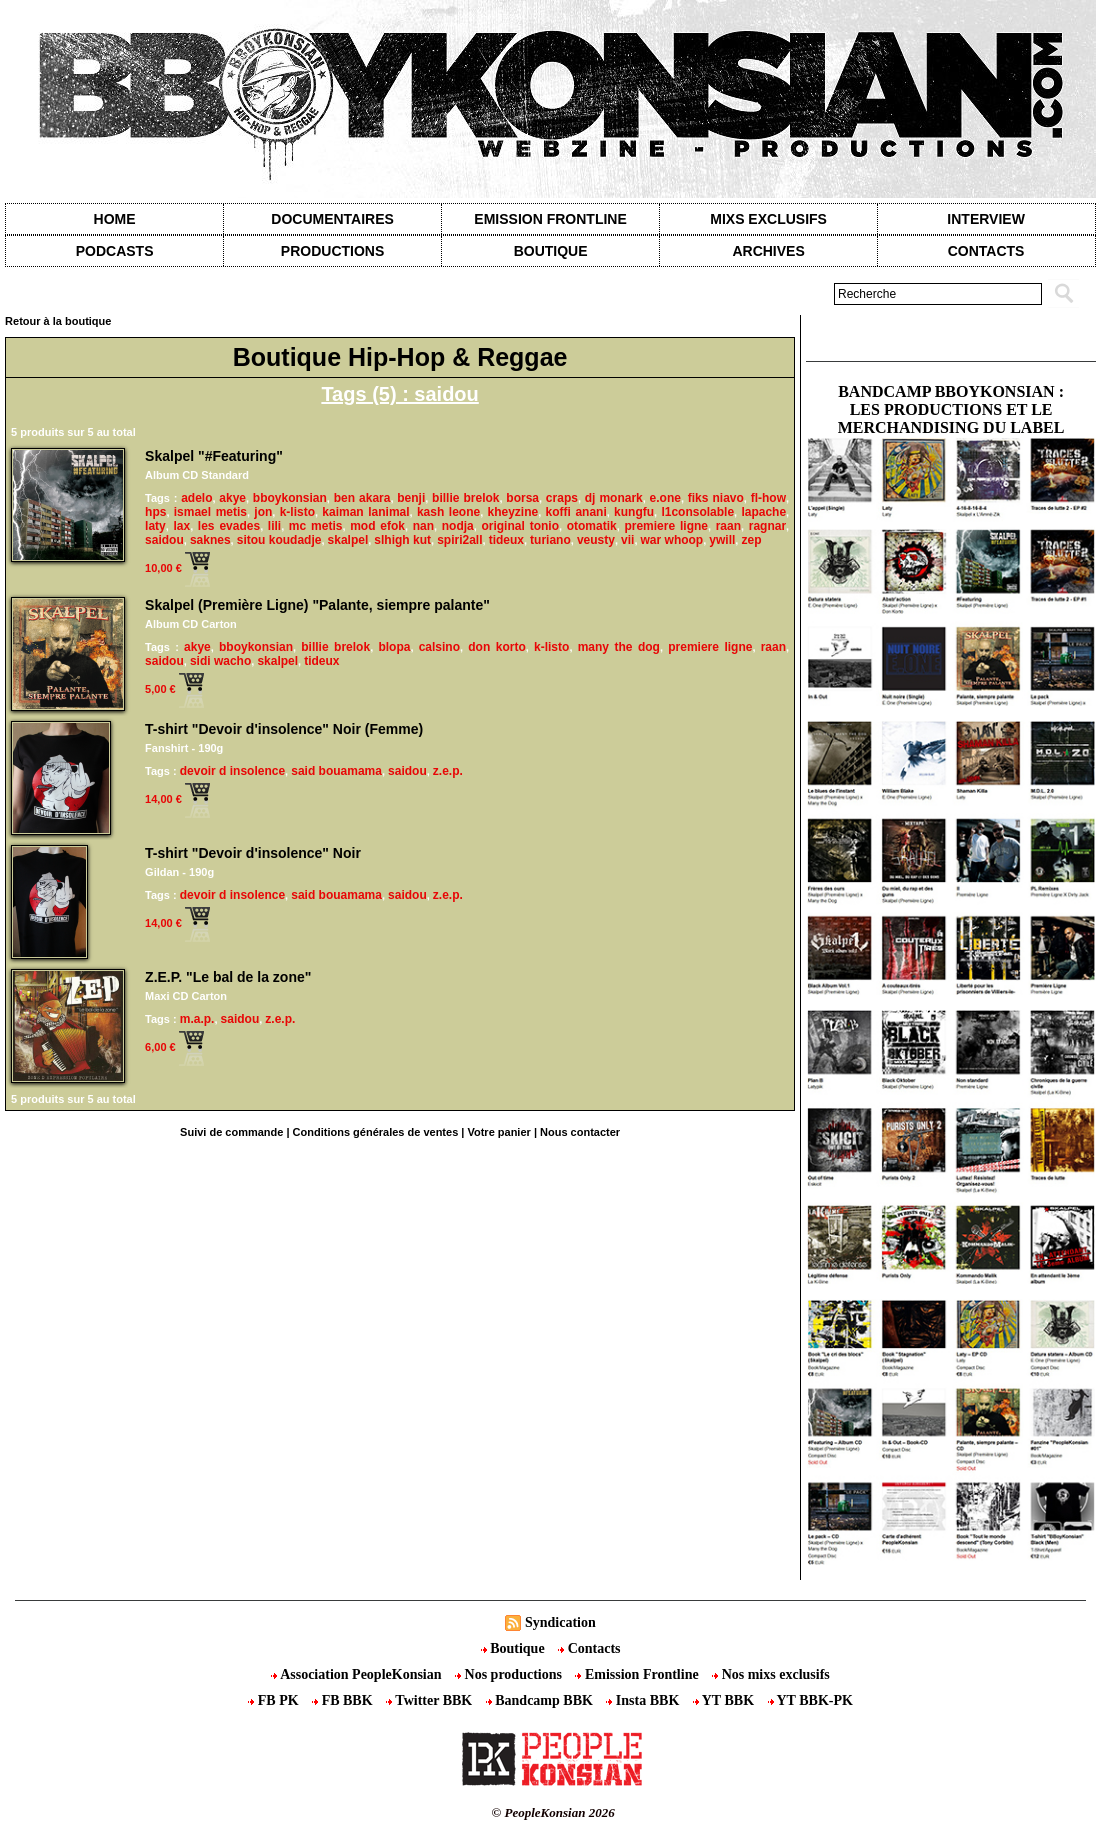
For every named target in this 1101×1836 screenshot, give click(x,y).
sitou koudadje (279, 540)
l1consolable (697, 512)
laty (155, 526)
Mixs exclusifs (768, 219)
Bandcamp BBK (541, 1700)
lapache (763, 512)
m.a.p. (197, 1019)
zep (751, 540)
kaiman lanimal (365, 512)
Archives (768, 251)
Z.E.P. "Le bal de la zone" (228, 977)
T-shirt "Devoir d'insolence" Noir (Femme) (284, 729)
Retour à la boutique (58, 321)
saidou (164, 540)
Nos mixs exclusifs (771, 1674)
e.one (665, 498)
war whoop (672, 540)
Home (115, 219)
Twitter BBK (431, 1700)
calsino (439, 647)
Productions (332, 251)
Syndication (560, 1622)
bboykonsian (290, 498)
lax (181, 526)
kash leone (448, 512)
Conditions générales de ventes (376, 1132)
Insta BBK (644, 1700)
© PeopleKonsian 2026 (553, 1812)
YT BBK (725, 1700)
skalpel (348, 540)
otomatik (592, 526)
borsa (522, 498)
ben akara (362, 498)
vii (627, 540)
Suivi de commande (231, 1132)
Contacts (589, 1648)
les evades (229, 526)
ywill (722, 540)
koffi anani (576, 512)
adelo (196, 498)
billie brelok (465, 498)
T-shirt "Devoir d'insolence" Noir (253, 853)
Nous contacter (580, 1132)
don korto (496, 647)
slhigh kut (402, 540)
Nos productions (510, 1674)
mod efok (377, 526)
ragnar (767, 526)
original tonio (520, 526)
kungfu (634, 512)
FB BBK (344, 1700)
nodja (458, 526)
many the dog (619, 647)
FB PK (275, 1700)
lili (274, 526)
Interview (986, 219)
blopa (394, 647)
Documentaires (332, 219)
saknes (210, 540)
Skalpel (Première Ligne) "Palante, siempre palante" (317, 605)
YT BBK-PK (810, 1700)
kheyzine (512, 512)
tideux (506, 540)
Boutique (551, 251)
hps (155, 512)
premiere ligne (666, 526)
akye (232, 498)
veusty (596, 540)
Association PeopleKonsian (358, 1674)
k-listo (297, 512)
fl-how (768, 498)
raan (728, 526)
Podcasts (115, 251)
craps (562, 498)
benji (411, 498)
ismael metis (210, 512)
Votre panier (498, 1132)
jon (263, 512)
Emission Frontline (550, 219)
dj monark (614, 498)
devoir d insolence (232, 771)
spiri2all (459, 540)
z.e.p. (448, 771)
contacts (986, 251)
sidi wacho (220, 661)
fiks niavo (716, 498)
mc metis (316, 526)
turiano (550, 540)
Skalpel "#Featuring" (214, 456)
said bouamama (336, 771)
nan (423, 526)
